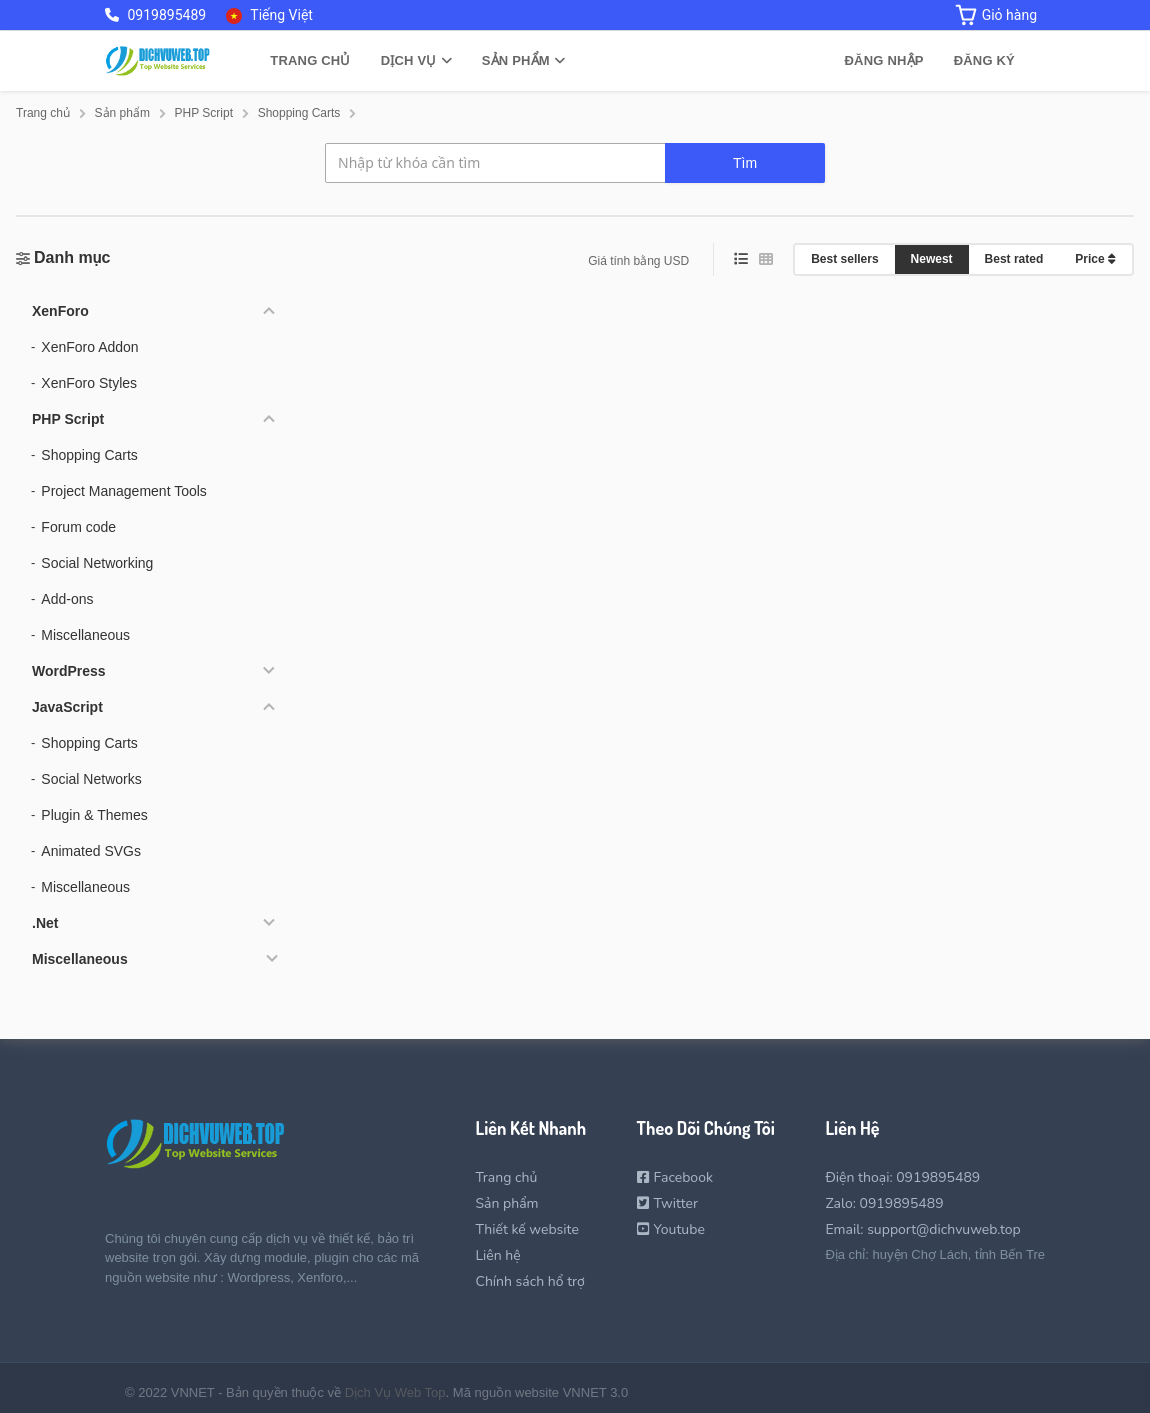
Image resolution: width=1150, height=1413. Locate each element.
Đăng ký (984, 60)
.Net (45, 923)
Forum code (78, 527)
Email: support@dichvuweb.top (922, 1229)
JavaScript (67, 707)
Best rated (1014, 259)
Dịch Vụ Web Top (395, 1392)
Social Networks (91, 779)
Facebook (675, 1177)
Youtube (671, 1229)
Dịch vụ (416, 60)
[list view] (741, 259)
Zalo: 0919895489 (884, 1203)
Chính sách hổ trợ (529, 1281)
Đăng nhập (884, 60)
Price (1095, 259)
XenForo (60, 311)
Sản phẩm (523, 60)
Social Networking (97, 563)
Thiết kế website (526, 1229)
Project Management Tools (124, 491)
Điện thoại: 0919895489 (902, 1177)
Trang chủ (310, 60)
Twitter (667, 1203)
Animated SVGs (91, 851)
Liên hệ (497, 1255)
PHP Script (68, 419)
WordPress (69, 671)
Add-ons (67, 599)
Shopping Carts (89, 455)
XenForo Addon (89, 347)
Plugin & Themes (94, 815)
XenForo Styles (89, 383)
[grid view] (766, 259)
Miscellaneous (85, 635)
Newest (932, 259)
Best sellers (844, 259)
